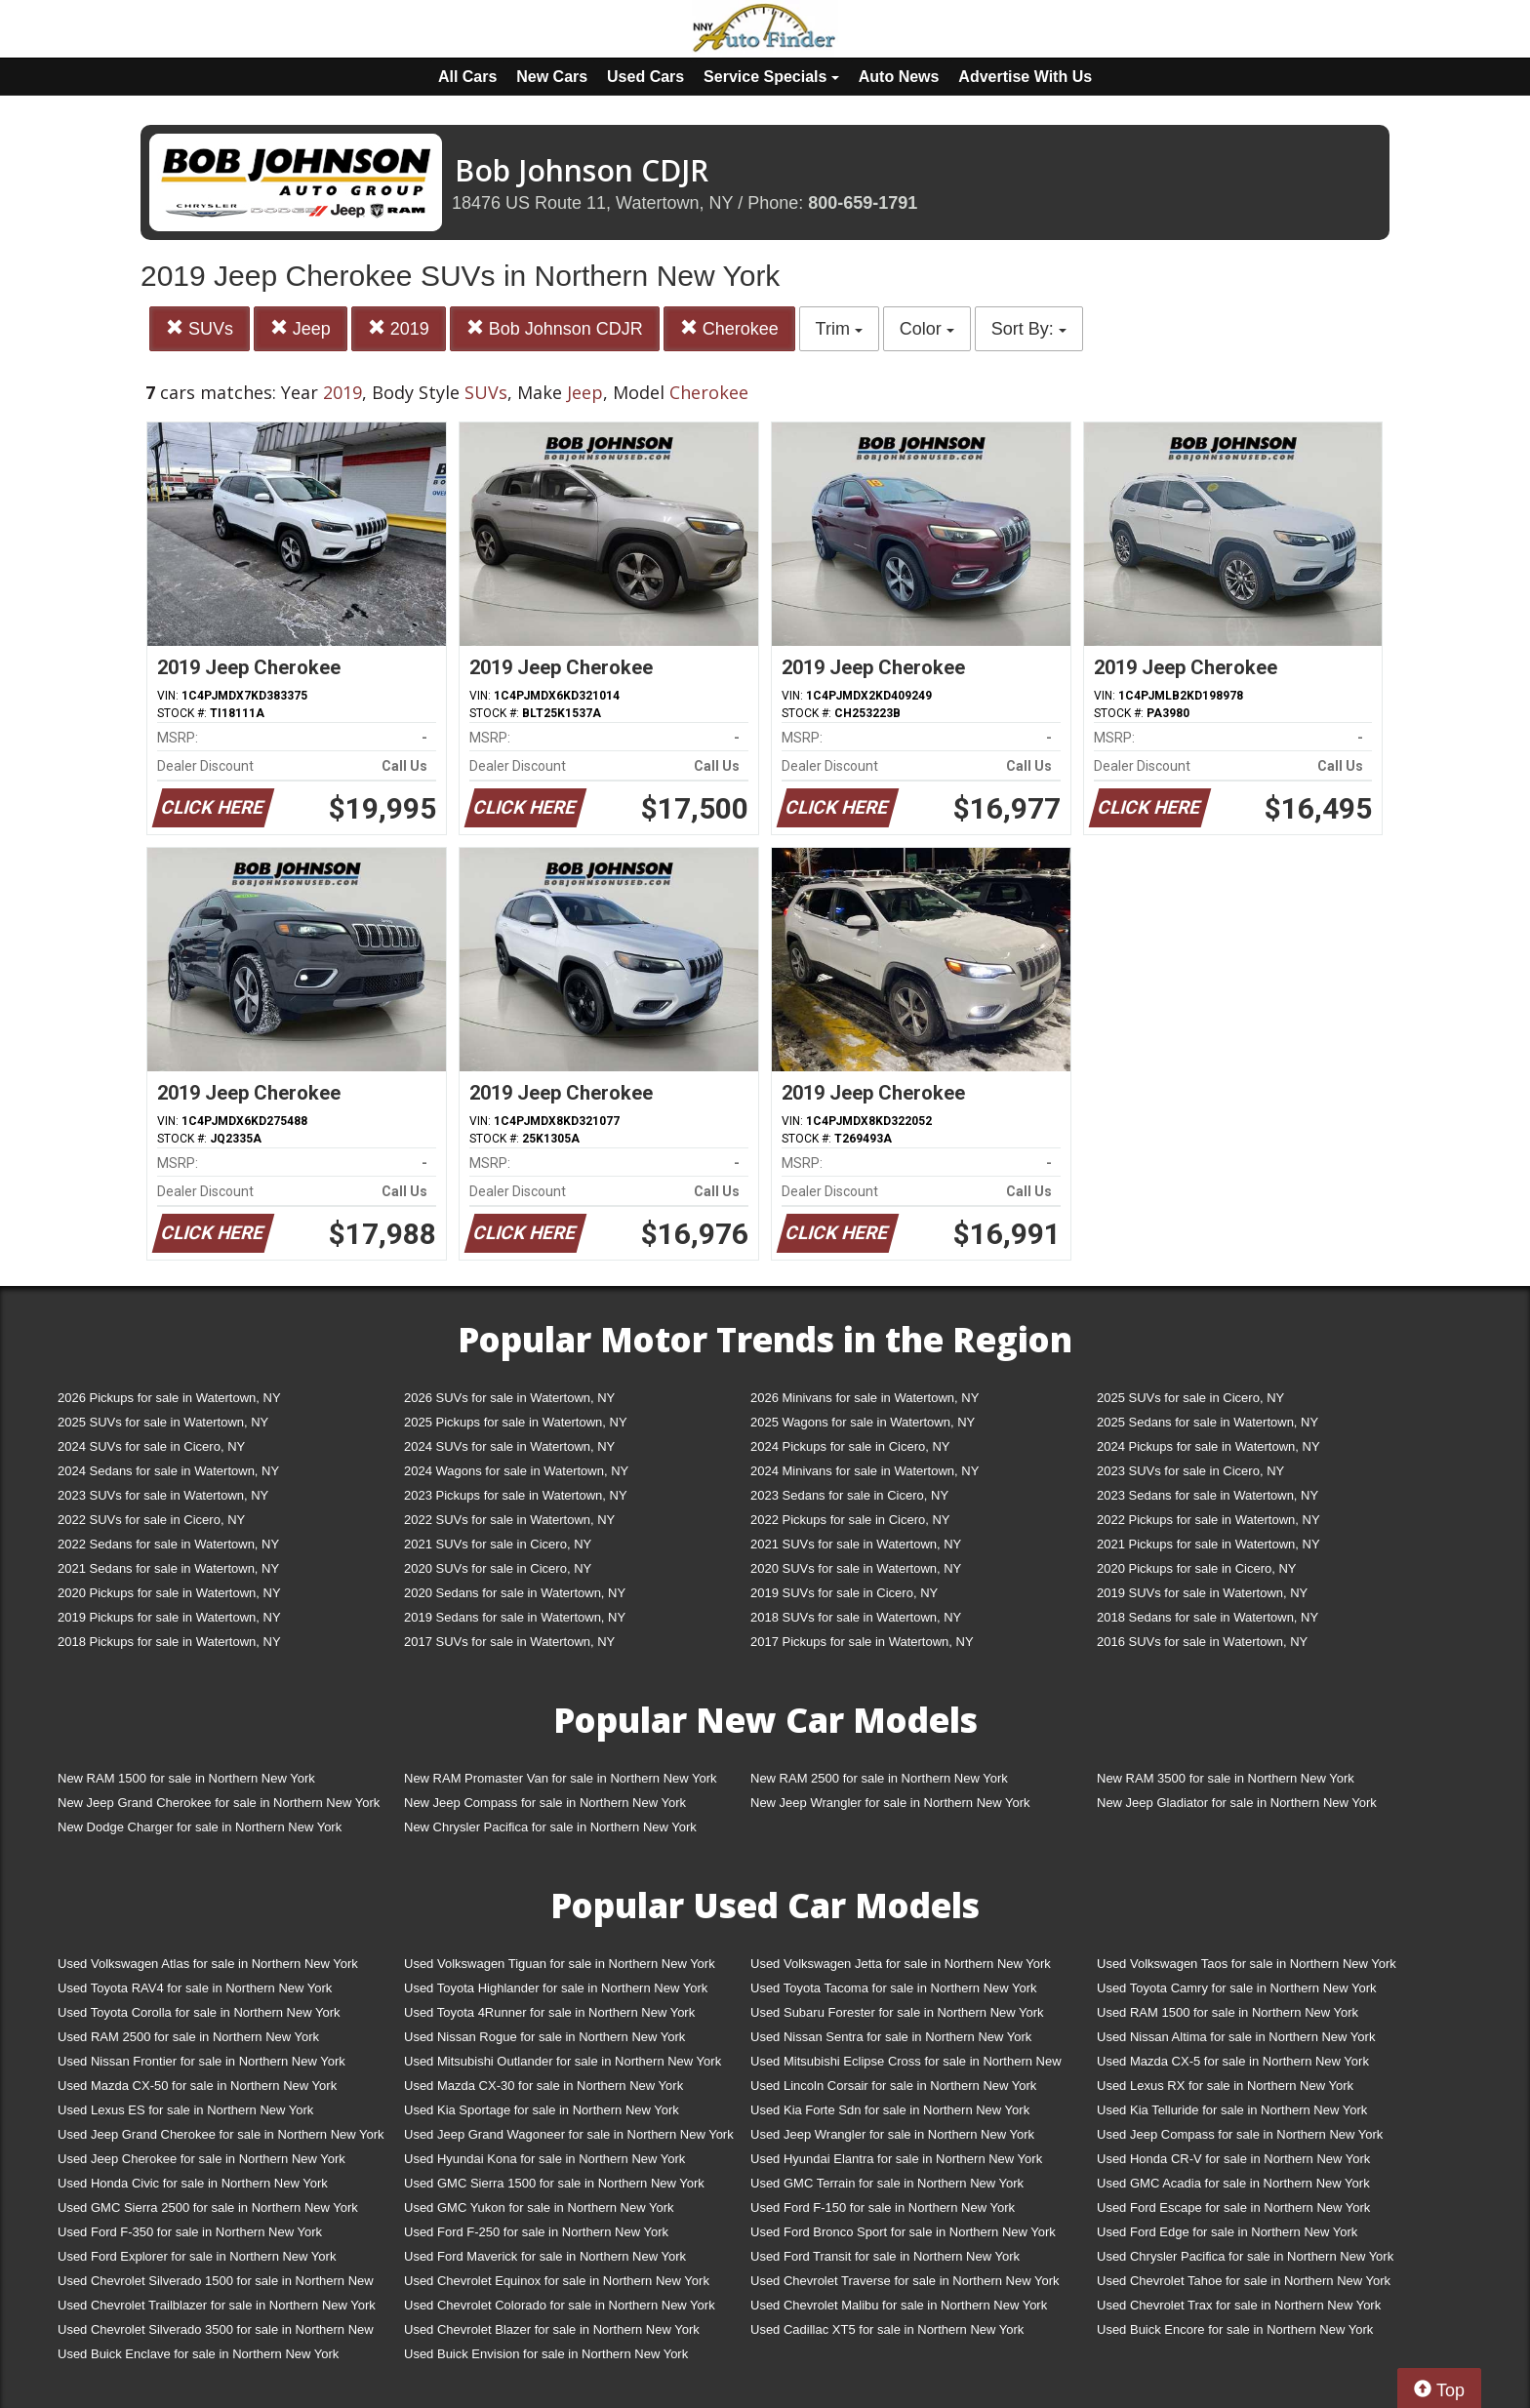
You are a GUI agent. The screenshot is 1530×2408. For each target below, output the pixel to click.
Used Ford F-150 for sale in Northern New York (882, 2207)
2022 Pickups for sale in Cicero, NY (849, 1519)
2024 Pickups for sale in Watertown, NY (1208, 1446)
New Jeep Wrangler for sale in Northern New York (890, 1802)
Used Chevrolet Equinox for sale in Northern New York (556, 2280)
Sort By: (1029, 329)
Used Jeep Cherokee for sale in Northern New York (201, 2158)
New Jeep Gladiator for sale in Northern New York (1237, 1802)
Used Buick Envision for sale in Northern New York (546, 2354)
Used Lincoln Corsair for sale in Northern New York (893, 2085)
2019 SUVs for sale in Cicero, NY (844, 1592)
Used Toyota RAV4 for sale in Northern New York (195, 1988)
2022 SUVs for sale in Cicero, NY (151, 1519)
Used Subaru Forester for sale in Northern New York (897, 2012)
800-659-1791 (862, 203)
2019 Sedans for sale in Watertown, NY (514, 1617)
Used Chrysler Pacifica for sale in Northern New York (1245, 2256)
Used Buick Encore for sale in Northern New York (1235, 2329)
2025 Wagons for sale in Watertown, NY (862, 1422)
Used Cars (645, 76)
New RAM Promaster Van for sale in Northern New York (560, 1778)
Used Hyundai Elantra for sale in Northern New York (896, 2158)
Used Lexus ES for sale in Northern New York (185, 2110)
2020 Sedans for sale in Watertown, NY (514, 1592)
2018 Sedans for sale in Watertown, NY (1207, 1617)
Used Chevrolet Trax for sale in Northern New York (1239, 2305)
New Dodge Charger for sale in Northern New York (200, 1827)
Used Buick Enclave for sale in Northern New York (198, 2354)
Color (927, 329)
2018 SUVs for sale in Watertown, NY (855, 1617)
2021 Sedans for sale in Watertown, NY (168, 1568)
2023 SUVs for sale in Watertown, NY (163, 1495)
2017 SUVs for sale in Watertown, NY (509, 1641)
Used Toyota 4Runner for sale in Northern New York (549, 2012)
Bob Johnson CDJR (554, 328)
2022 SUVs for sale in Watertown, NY (509, 1519)
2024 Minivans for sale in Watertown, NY (864, 1471)
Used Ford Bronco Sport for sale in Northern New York (903, 2232)
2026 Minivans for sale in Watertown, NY (864, 1397)
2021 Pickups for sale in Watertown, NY (1208, 1544)
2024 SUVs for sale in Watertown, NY (509, 1446)
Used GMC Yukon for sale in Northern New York (539, 2207)
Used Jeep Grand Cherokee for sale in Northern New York (221, 2134)
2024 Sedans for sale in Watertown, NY (168, 1471)
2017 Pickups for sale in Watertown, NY (862, 1641)
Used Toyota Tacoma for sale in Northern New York (893, 1988)
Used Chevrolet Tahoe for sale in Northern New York (1243, 2280)
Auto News (899, 76)
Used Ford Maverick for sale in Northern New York (545, 2256)
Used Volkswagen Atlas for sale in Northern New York (208, 1963)
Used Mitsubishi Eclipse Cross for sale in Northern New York (906, 2065)
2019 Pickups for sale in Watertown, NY (169, 1617)
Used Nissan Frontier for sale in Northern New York (201, 2061)
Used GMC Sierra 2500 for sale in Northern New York (208, 2207)
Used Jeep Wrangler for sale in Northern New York (892, 2134)
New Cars (551, 76)
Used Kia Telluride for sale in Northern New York (1232, 2110)
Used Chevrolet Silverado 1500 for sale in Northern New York (216, 2284)
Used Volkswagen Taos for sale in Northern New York (1246, 1963)
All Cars (467, 76)
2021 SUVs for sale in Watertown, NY (855, 1544)
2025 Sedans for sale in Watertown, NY (1207, 1422)
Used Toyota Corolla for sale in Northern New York (199, 2012)
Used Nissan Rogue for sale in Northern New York (544, 2036)
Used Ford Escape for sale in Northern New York (1233, 2207)
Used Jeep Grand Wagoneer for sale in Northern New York (569, 2134)
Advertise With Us (1025, 76)
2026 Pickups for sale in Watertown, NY (169, 1397)
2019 (398, 328)
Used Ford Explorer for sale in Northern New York (197, 2256)
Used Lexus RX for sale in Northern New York (1225, 2085)
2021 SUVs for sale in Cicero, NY (497, 1544)
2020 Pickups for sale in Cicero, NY (1196, 1568)
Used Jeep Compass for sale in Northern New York (1240, 2134)
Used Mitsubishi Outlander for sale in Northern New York (562, 2061)
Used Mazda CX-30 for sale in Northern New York (543, 2085)
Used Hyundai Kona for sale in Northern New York (544, 2158)
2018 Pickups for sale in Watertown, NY (169, 1641)
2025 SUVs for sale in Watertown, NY (163, 1422)
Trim (839, 329)
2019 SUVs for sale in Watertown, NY (1202, 1592)
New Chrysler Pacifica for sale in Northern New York (550, 1827)
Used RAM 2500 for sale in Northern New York (188, 2036)
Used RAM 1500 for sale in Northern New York (1227, 2012)
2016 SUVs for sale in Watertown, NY (1202, 1641)
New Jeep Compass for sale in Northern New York (545, 1802)
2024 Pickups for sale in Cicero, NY (849, 1446)
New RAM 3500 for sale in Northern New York (1225, 1778)
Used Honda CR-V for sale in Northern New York (1233, 2158)
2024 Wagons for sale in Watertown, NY (516, 1471)
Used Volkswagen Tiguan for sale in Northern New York (559, 1963)
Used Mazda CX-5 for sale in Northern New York (1233, 2061)
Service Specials (771, 76)
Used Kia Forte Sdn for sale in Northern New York (889, 2110)
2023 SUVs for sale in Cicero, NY (1190, 1471)
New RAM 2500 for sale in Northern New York (879, 1778)
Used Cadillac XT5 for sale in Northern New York (887, 2329)
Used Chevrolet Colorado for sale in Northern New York (559, 2305)
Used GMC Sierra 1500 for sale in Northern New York (554, 2183)
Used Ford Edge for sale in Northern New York (1227, 2232)
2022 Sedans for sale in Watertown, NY (168, 1544)
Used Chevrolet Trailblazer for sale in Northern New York (217, 2305)
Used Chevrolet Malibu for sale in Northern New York (898, 2305)
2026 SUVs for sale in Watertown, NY (509, 1397)
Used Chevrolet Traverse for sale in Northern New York (904, 2280)
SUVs (199, 328)
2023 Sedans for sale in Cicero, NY (849, 1495)
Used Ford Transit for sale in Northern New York (885, 2256)
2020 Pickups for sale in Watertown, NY (169, 1592)
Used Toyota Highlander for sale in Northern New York (555, 1988)
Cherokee (729, 328)
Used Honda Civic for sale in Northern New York (193, 2183)
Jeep (300, 328)
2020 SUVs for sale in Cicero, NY (497, 1568)
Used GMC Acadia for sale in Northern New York (1233, 2183)
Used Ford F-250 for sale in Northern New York (536, 2232)
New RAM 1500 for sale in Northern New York (186, 1778)
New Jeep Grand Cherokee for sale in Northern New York (219, 1802)
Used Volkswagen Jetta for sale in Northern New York (900, 1963)
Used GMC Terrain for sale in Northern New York (887, 2183)
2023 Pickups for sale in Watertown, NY (515, 1495)
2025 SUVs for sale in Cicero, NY (1190, 1397)
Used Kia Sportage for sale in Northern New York (541, 2110)
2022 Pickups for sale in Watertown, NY (1208, 1519)
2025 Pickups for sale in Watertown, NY (515, 1422)
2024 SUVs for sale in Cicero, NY (151, 1446)
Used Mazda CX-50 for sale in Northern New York (197, 2085)
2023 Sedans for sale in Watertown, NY (1207, 1495)
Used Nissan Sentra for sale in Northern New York (890, 2036)
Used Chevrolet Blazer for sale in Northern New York (552, 2329)
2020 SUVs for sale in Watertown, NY (855, 1568)
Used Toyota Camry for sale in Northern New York (1237, 1988)
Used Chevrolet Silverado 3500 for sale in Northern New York (216, 2333)
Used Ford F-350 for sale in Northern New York (190, 2232)
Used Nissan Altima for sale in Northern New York (1236, 2036)
